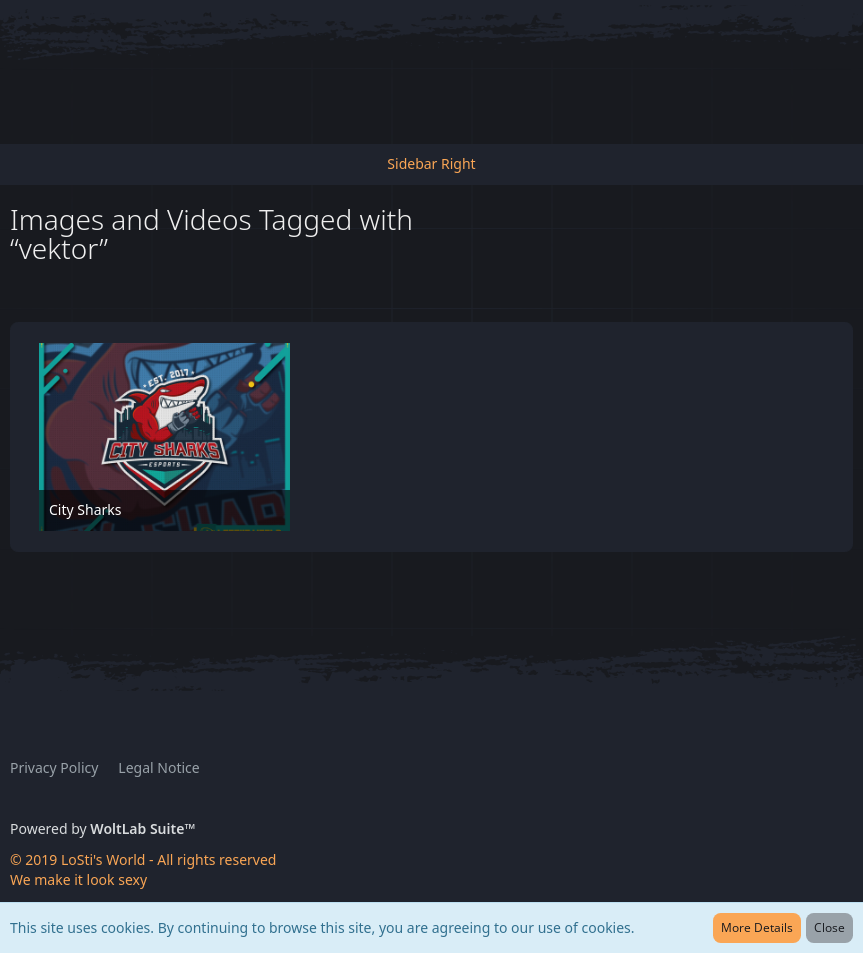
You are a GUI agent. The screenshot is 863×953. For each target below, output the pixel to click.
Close (829, 927)
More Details (757, 927)
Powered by (102, 828)
